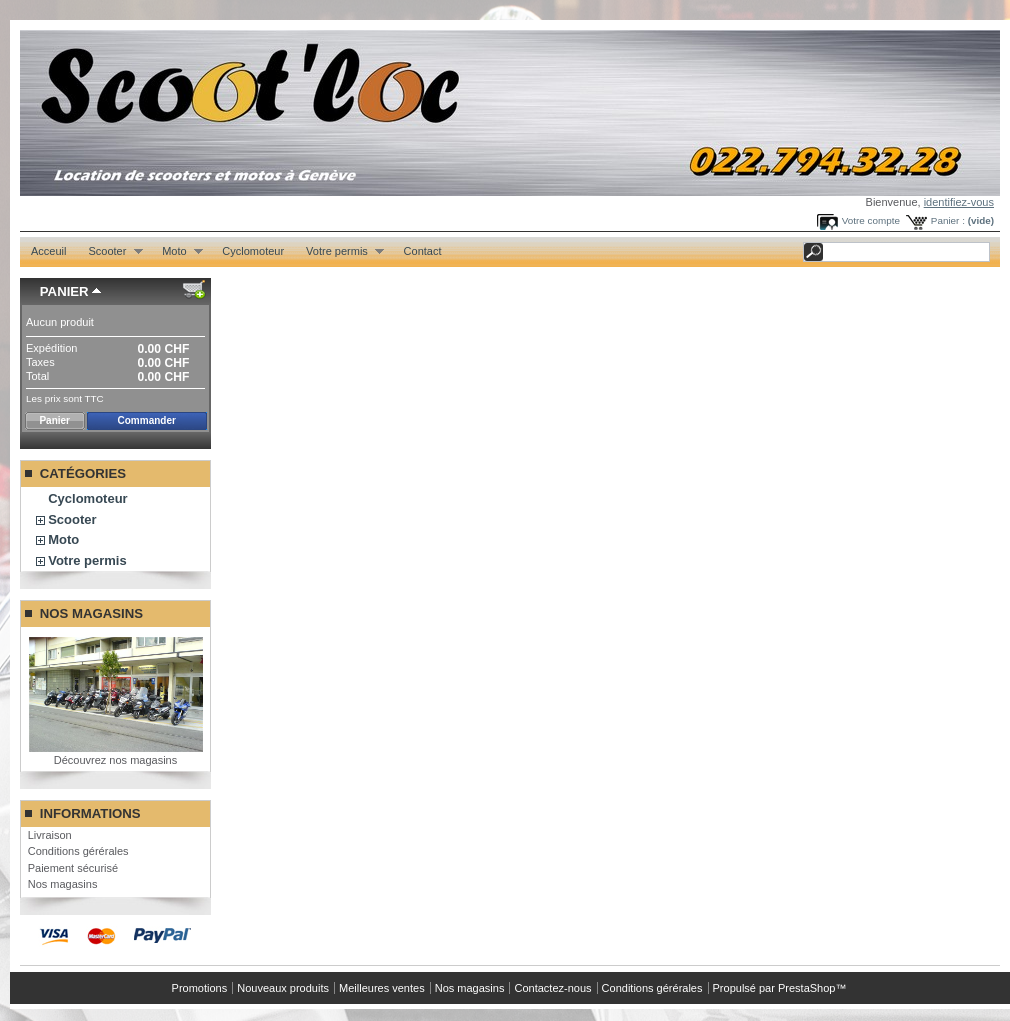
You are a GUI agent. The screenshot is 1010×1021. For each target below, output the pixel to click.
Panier (64, 291)
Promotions (200, 988)
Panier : (948, 220)
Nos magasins (91, 613)
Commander (147, 420)
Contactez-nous (552, 988)
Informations (90, 813)
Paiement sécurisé (73, 868)
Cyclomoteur (253, 251)
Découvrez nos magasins (116, 760)
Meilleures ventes (382, 988)
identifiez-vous (959, 202)
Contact (423, 251)
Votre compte (871, 220)
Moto (177, 251)
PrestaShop (806, 988)
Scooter (109, 251)
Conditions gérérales (78, 851)
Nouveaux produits (283, 988)
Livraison (50, 835)
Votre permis (339, 251)
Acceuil (48, 251)
